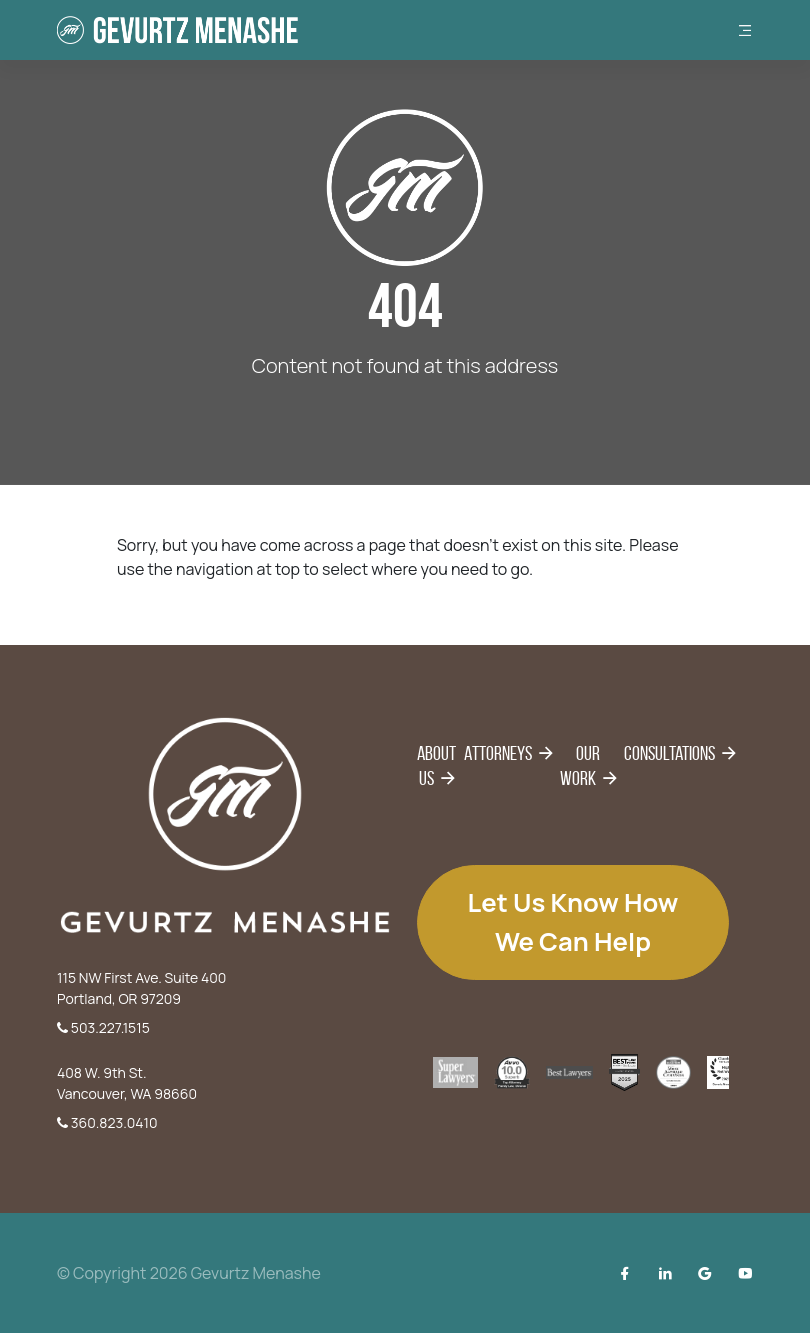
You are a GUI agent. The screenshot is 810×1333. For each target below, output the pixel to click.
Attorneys (498, 753)
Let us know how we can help (573, 921)
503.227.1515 (103, 1027)
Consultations (669, 753)
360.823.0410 (107, 1122)
